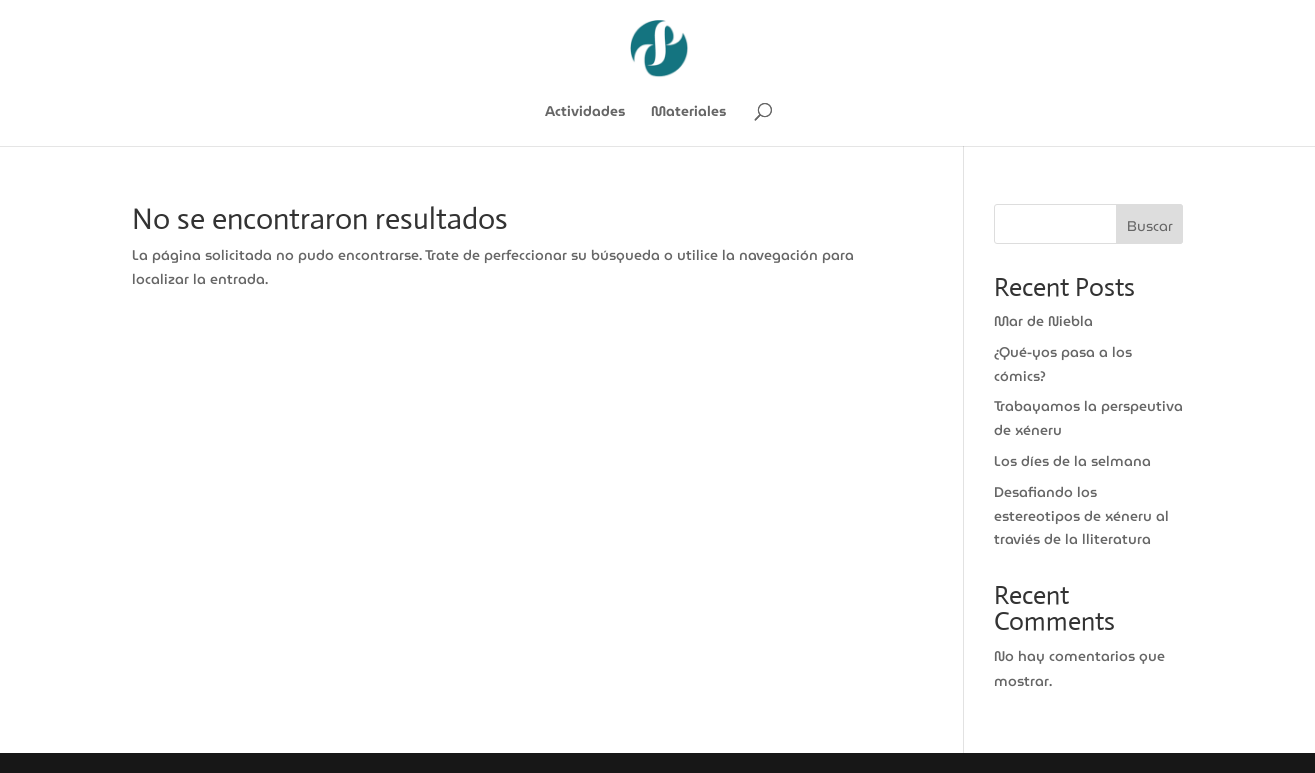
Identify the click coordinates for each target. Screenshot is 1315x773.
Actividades (585, 113)
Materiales (688, 113)
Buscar (1150, 226)
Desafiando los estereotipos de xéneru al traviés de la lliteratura (1081, 516)
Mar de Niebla (1043, 321)
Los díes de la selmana (1072, 461)
